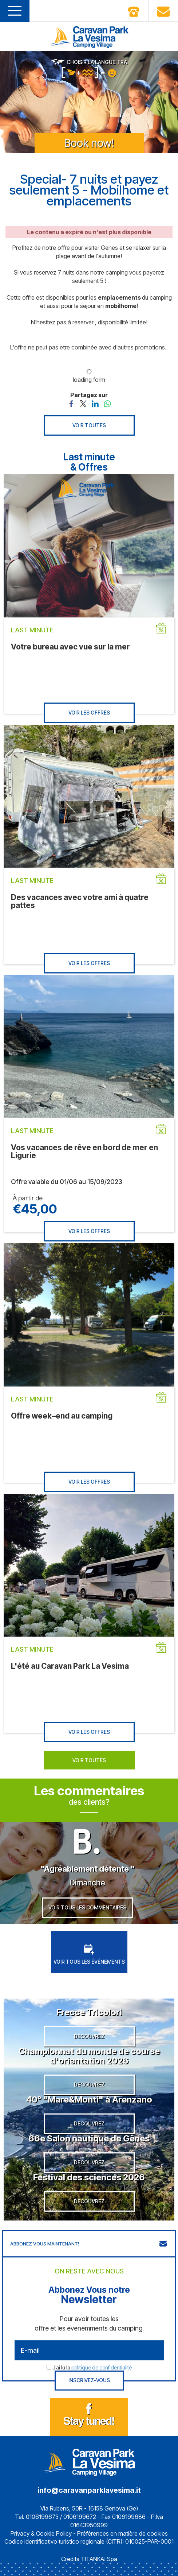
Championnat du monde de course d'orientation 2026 (89, 2056)
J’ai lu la (92, 2367)
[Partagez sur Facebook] (71, 403)
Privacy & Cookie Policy (41, 2533)
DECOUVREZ (89, 2036)
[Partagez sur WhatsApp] (107, 403)
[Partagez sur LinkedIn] (95, 403)
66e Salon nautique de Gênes (89, 2138)
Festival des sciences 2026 (89, 2177)
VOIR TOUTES (89, 425)
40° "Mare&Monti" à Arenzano (89, 2099)
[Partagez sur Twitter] (83, 403)
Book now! (89, 142)
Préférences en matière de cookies (122, 2533)
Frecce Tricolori (89, 2012)
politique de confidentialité (101, 2367)
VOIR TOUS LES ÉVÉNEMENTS (89, 1954)
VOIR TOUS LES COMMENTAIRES (87, 1907)
